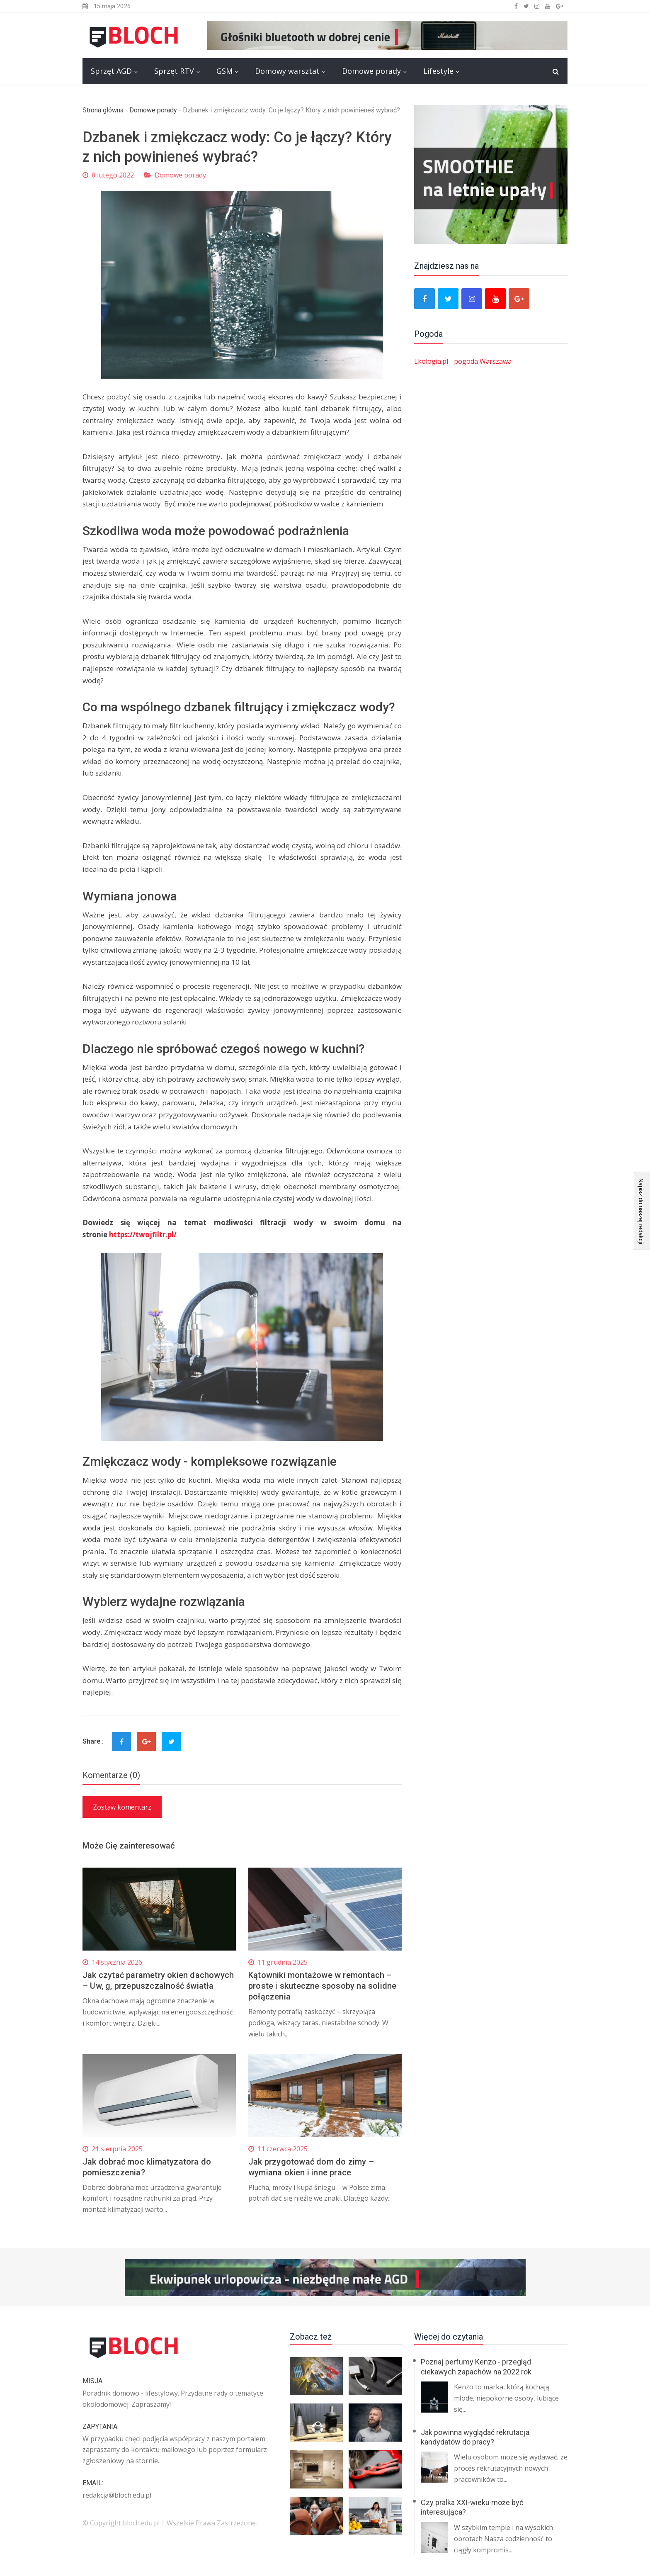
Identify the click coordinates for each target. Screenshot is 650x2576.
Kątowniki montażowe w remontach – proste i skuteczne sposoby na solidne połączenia (322, 1986)
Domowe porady (371, 71)
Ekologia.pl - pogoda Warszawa (463, 361)
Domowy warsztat (287, 71)
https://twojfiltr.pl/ (143, 1234)
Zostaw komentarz (122, 1807)
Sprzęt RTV (174, 71)
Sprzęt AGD (111, 71)
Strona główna (103, 110)
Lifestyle (438, 71)
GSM (224, 71)
